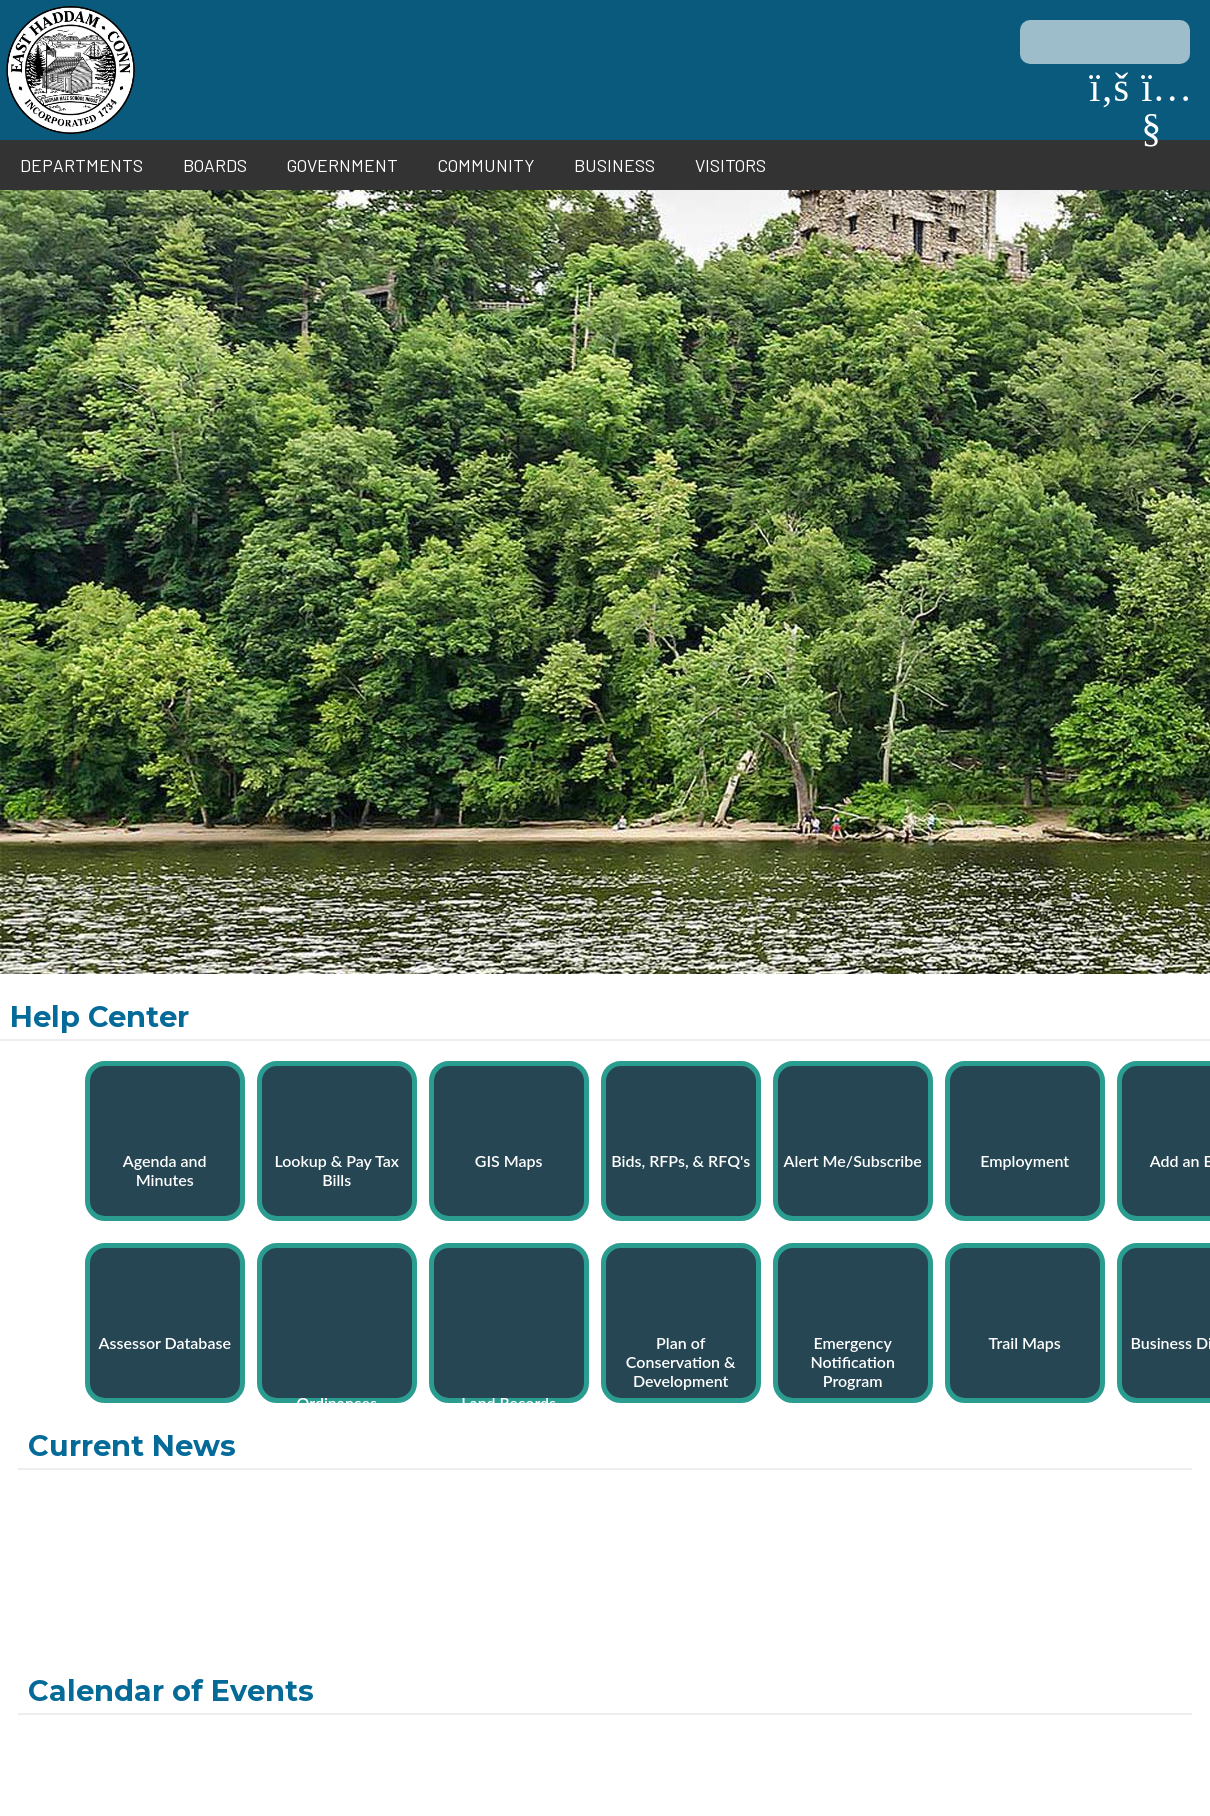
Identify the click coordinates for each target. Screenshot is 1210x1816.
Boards (215, 165)
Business (614, 165)
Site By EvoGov (605, 1787)
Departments (81, 165)
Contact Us (185, 1748)
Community (486, 165)
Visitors (730, 165)
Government (342, 165)
